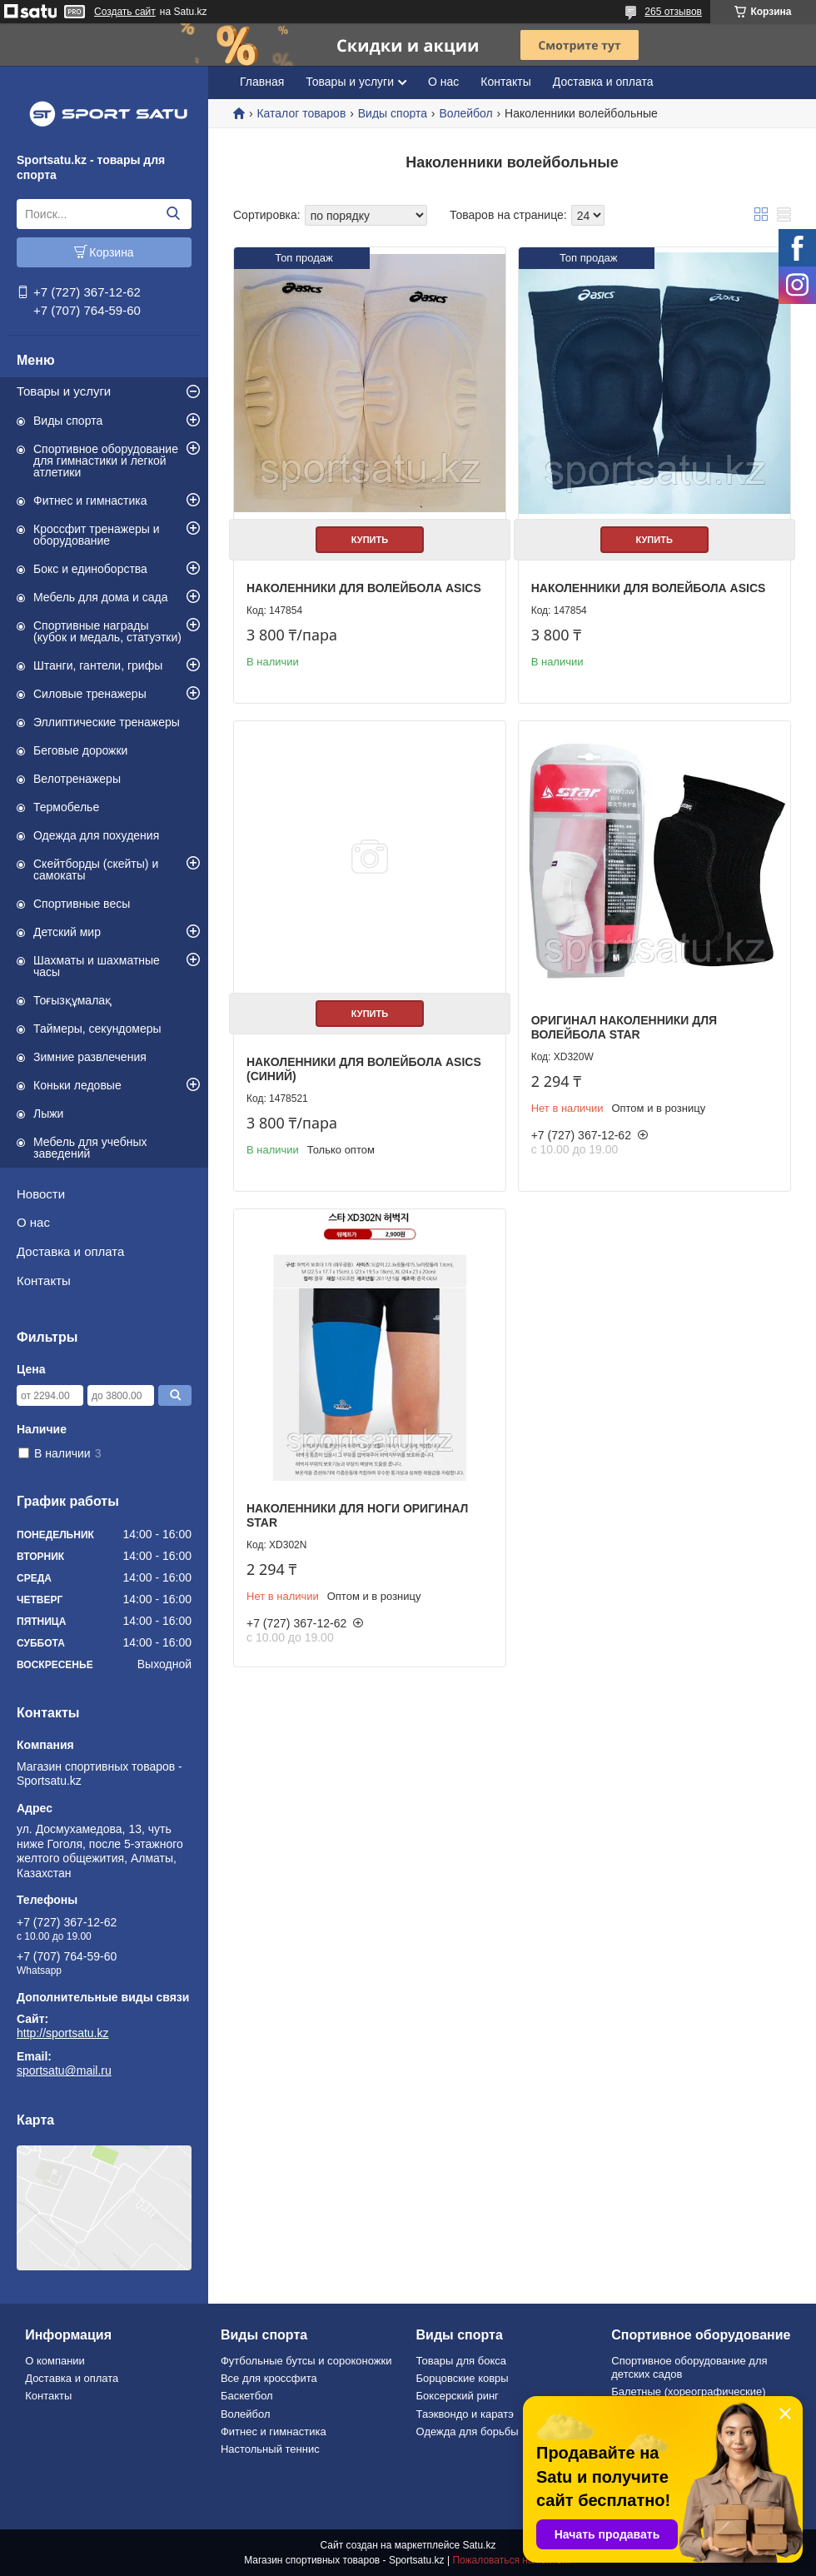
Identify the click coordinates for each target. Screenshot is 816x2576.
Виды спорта (67, 420)
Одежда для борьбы (467, 2431)
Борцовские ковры (462, 2378)
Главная (262, 81)
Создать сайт (125, 11)
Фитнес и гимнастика (90, 500)
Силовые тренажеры (90, 693)
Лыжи (48, 1113)
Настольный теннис (270, 2449)
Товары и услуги (64, 391)
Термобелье (66, 807)
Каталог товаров (301, 113)
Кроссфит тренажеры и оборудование (96, 534)
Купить (369, 540)
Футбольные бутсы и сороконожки (306, 2360)
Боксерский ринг (457, 2395)
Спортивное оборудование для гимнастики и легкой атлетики (105, 460)
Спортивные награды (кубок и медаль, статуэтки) (107, 631)
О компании (55, 2360)
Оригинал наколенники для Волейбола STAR (624, 1028)
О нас (33, 1222)
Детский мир (67, 932)
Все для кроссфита (269, 2378)
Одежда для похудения (96, 835)
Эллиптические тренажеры (106, 722)
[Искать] (173, 214)
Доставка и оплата (70, 1251)
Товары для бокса (461, 2360)
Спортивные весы (81, 903)
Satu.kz (478, 2545)
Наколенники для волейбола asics (363, 588)
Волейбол (465, 113)
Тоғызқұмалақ (72, 1000)
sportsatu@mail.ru (64, 2070)
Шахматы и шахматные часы (96, 966)
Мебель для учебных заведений (90, 1147)
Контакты (44, 1280)
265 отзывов (673, 11)
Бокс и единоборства (90, 568)
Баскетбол (247, 2395)
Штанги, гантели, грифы (97, 665)
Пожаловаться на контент (511, 2560)
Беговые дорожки (80, 750)
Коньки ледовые (77, 1085)
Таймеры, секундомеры (97, 1028)
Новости (41, 1194)
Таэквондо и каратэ (465, 2414)
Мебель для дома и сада (100, 597)
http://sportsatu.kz (63, 2033)
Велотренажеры (77, 778)
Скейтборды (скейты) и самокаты (95, 869)
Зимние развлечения (90, 1057)
